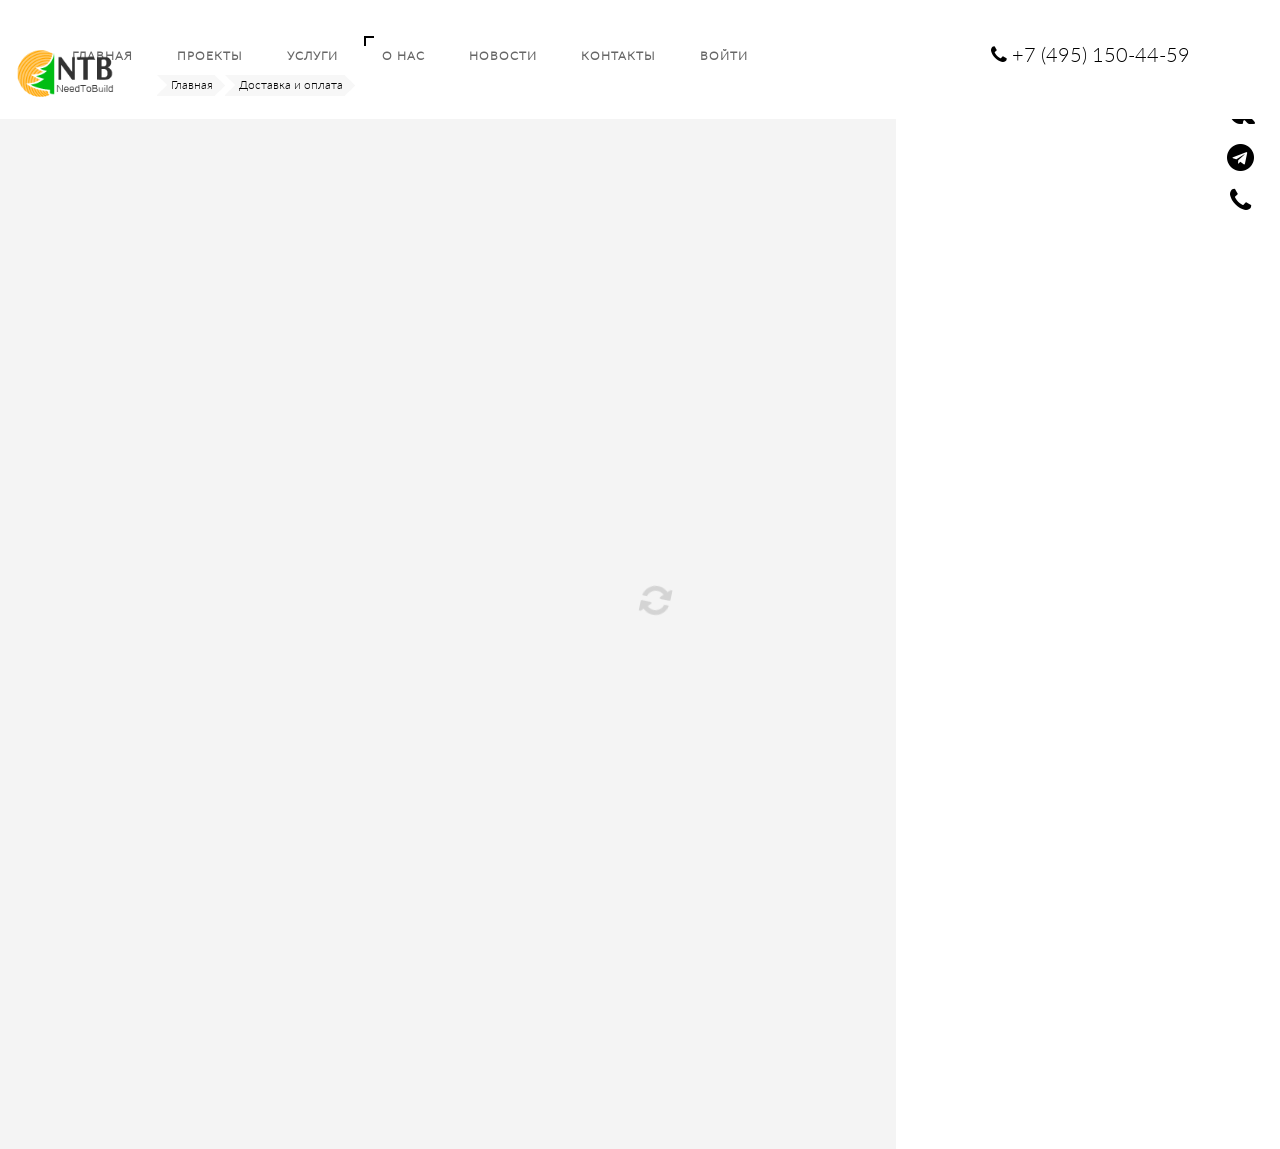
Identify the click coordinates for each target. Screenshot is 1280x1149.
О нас (403, 55)
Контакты (618, 55)
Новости (503, 55)
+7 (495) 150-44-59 (1090, 54)
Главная (192, 84)
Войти (724, 55)
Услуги (312, 55)
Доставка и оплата (291, 84)
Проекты (210, 55)
